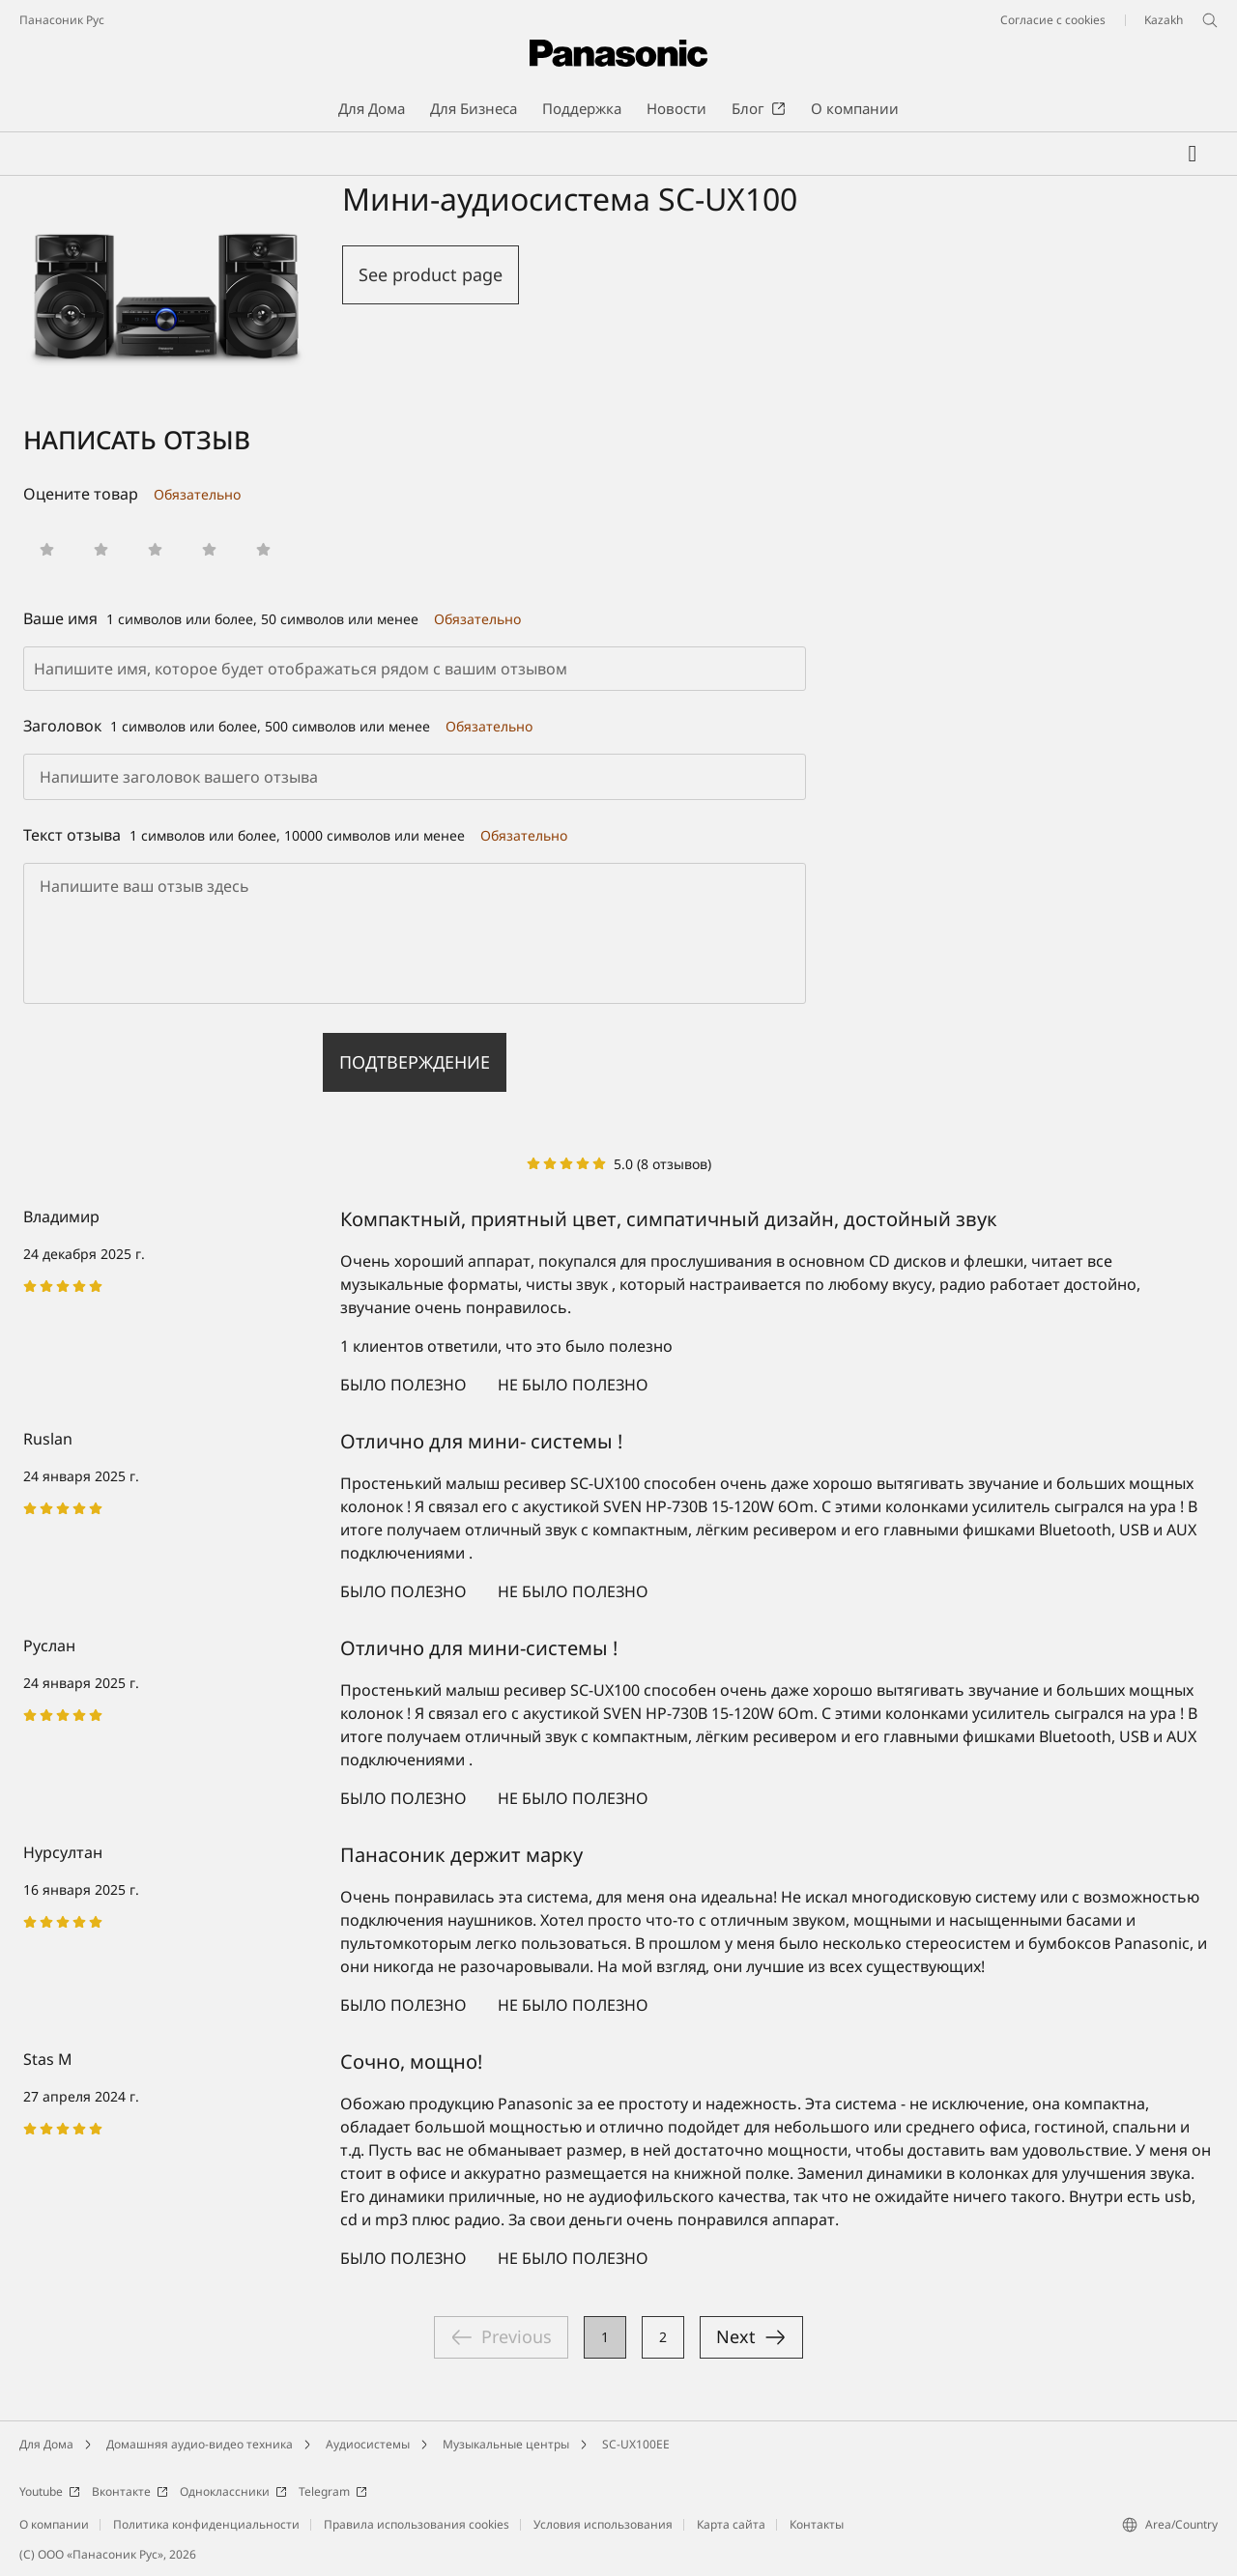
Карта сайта (731, 2524)
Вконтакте (130, 2491)
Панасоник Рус (61, 20)
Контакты (817, 2524)
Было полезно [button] (403, 1384)
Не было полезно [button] (573, 1384)
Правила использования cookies (416, 2524)
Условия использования (603, 2524)
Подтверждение (414, 1061)
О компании (54, 2524)
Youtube (49, 2491)
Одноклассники (233, 2491)
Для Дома (46, 2444)
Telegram (333, 2491)
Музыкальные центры (506, 2444)
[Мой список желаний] (1192, 153)
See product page (431, 274)
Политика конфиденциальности (206, 2524)
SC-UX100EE (636, 2444)
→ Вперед (751, 2337)
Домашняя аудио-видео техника (199, 2444)
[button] (47, 549)
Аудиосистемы (368, 2444)
